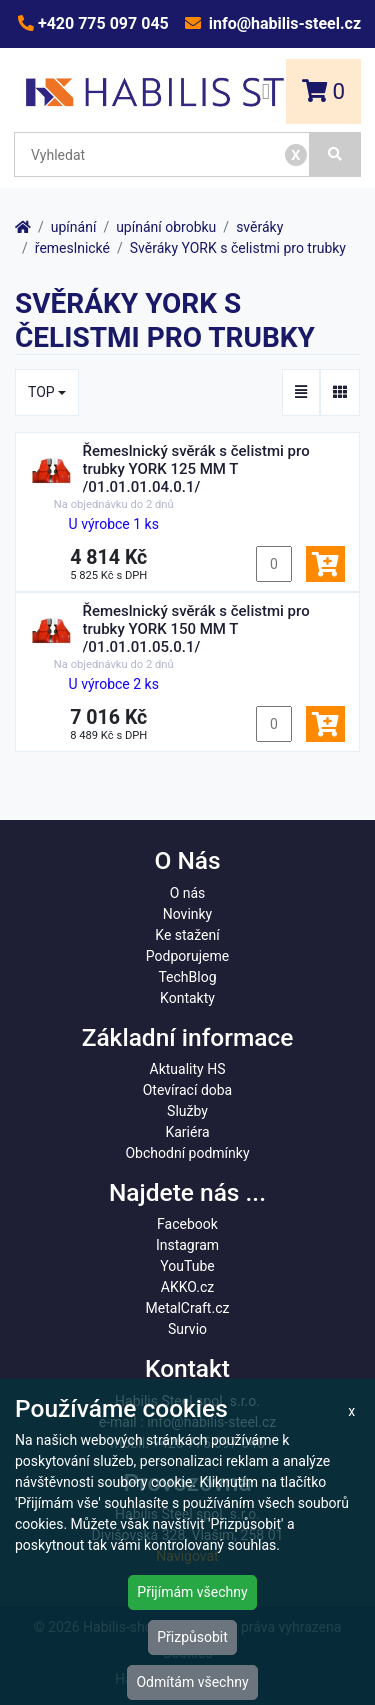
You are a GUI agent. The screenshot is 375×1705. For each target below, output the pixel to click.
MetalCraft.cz (188, 1308)
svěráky (259, 227)
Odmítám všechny (192, 1682)
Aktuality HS (188, 1069)
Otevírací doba (188, 1090)
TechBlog (187, 977)
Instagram (187, 1245)
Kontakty (187, 998)
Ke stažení (187, 935)
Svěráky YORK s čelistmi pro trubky (238, 248)
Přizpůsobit (192, 1637)
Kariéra (187, 1132)
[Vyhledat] (335, 154)
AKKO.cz (187, 1287)
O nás (188, 893)
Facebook (187, 1224)
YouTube (187, 1266)
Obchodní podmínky (187, 1153)
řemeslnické (72, 248)
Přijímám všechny (192, 1592)
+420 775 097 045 (101, 23)
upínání (74, 227)
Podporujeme (187, 956)
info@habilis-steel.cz (283, 23)
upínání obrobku (166, 227)
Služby (187, 1111)
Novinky (188, 914)
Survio (187, 1329)
